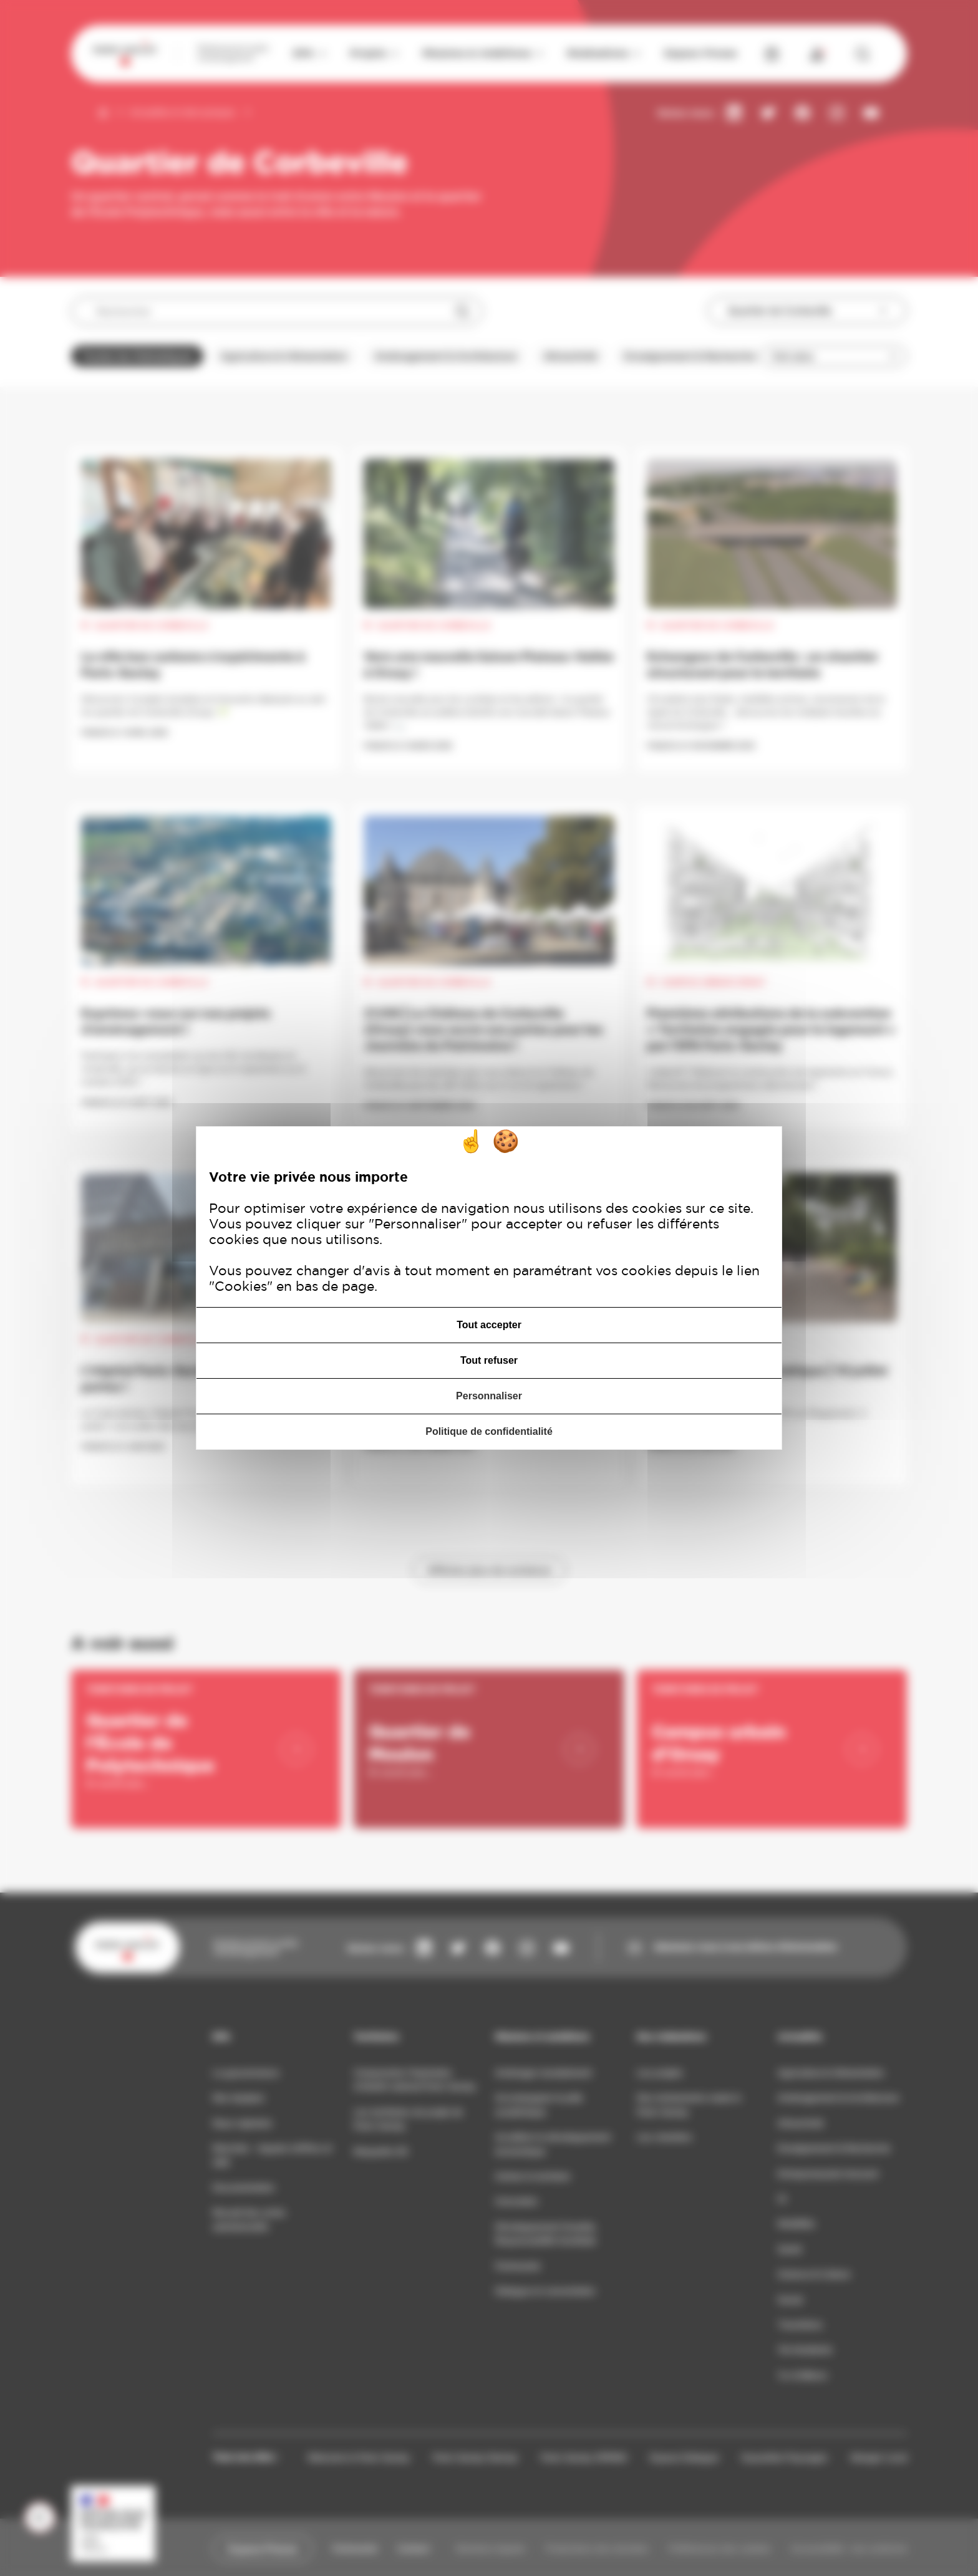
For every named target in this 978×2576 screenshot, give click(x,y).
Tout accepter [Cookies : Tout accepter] (489, 1324)
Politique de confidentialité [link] (489, 1431)
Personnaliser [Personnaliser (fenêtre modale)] (489, 1396)
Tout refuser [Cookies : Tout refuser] (489, 1360)
